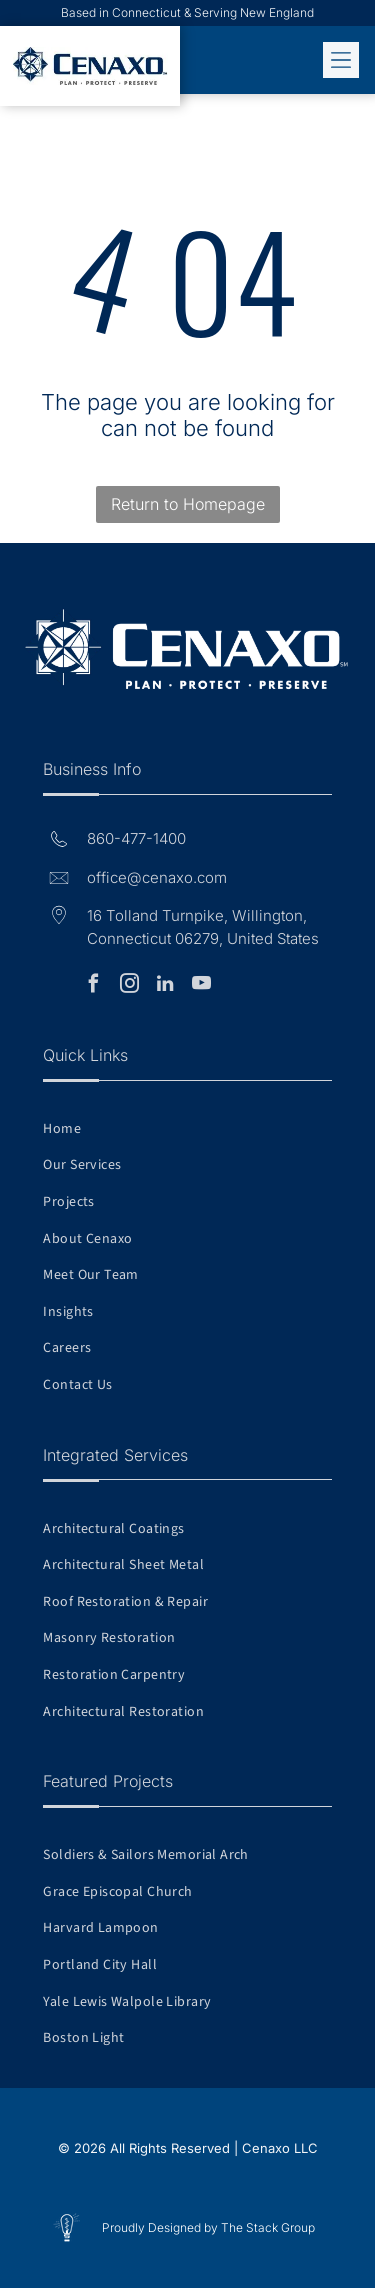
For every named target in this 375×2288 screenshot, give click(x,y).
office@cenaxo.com (157, 877)
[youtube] (201, 986)
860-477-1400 (136, 838)
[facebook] (93, 986)
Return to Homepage (188, 504)
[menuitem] (187, 1128)
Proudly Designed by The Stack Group (208, 2227)
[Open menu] (341, 60)
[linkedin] (165, 986)
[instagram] (129, 986)
